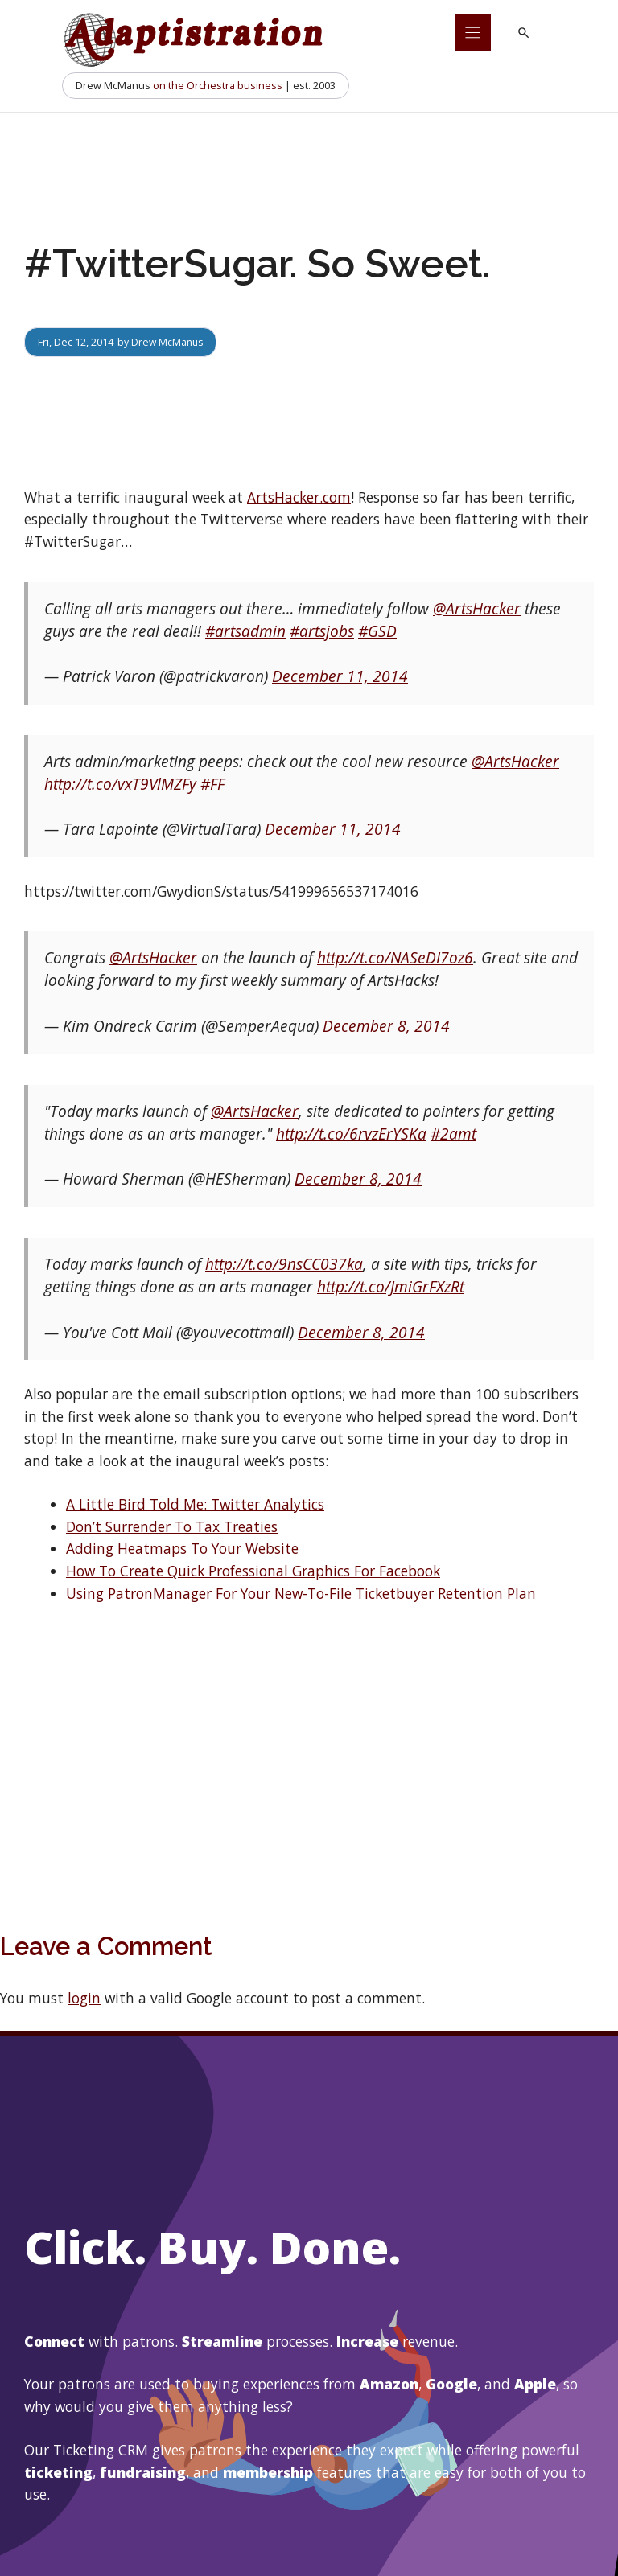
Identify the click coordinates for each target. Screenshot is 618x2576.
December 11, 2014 (340, 676)
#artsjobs (322, 631)
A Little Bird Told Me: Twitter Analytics (195, 1504)
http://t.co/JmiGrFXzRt (390, 1286)
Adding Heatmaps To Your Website (182, 1548)
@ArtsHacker (477, 608)
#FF (212, 784)
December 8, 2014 (386, 1026)
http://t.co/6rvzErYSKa (351, 1134)
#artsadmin (245, 631)
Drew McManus (168, 342)
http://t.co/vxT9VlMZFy (120, 784)
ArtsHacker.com (299, 497)
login (84, 1997)
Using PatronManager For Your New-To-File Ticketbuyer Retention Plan (301, 1593)
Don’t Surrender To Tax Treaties (172, 1526)
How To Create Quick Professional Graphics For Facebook (253, 1570)
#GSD (377, 631)
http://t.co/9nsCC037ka (284, 1264)
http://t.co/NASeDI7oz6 (395, 957)
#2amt (453, 1134)
